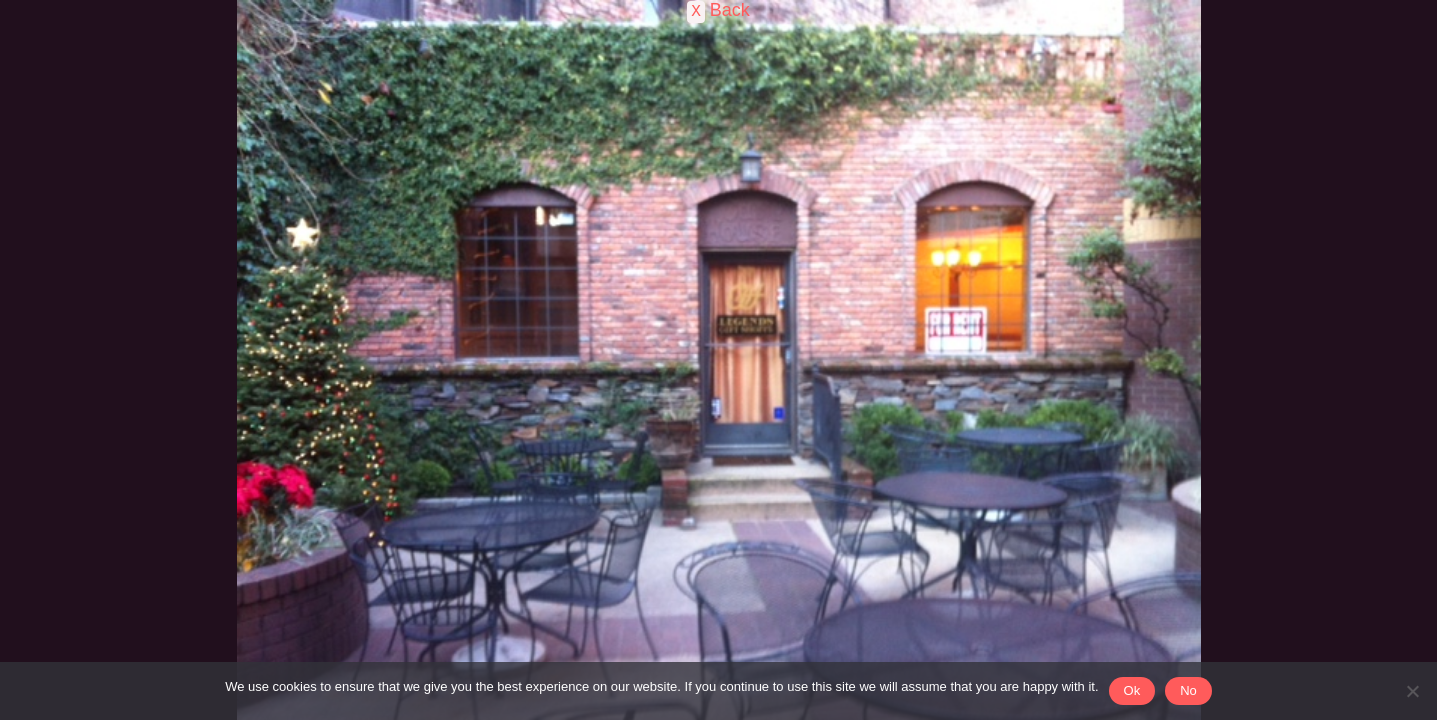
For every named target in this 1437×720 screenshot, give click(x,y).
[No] (1412, 691)
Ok (1132, 690)
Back (727, 10)
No (1188, 690)
